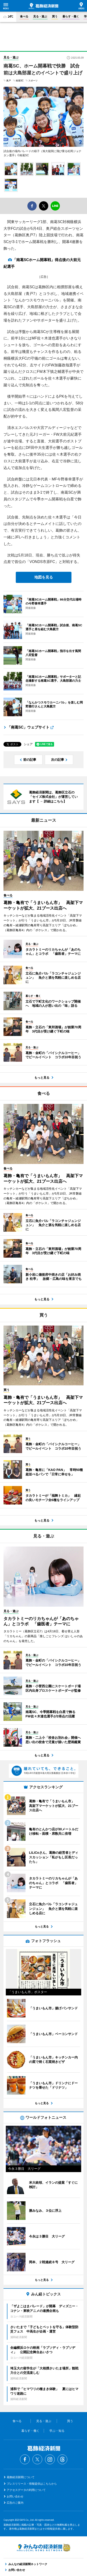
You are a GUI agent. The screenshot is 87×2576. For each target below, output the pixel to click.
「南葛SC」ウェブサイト (28, 727)
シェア (28, 744)
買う (55, 16)
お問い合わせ (15, 2496)
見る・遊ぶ (40, 16)
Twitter (37, 2459)
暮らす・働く (70, 16)
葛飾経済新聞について (21, 2477)
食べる (24, 16)
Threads (62, 2459)
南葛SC (20, 80)
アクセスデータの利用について (26, 2490)
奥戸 (8, 80)
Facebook (25, 2459)
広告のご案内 (15, 2502)
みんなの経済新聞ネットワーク (43, 2547)
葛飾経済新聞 (43, 6)
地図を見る (43, 577)
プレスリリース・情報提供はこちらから (32, 2483)
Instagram (50, 2459)
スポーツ (33, 80)
